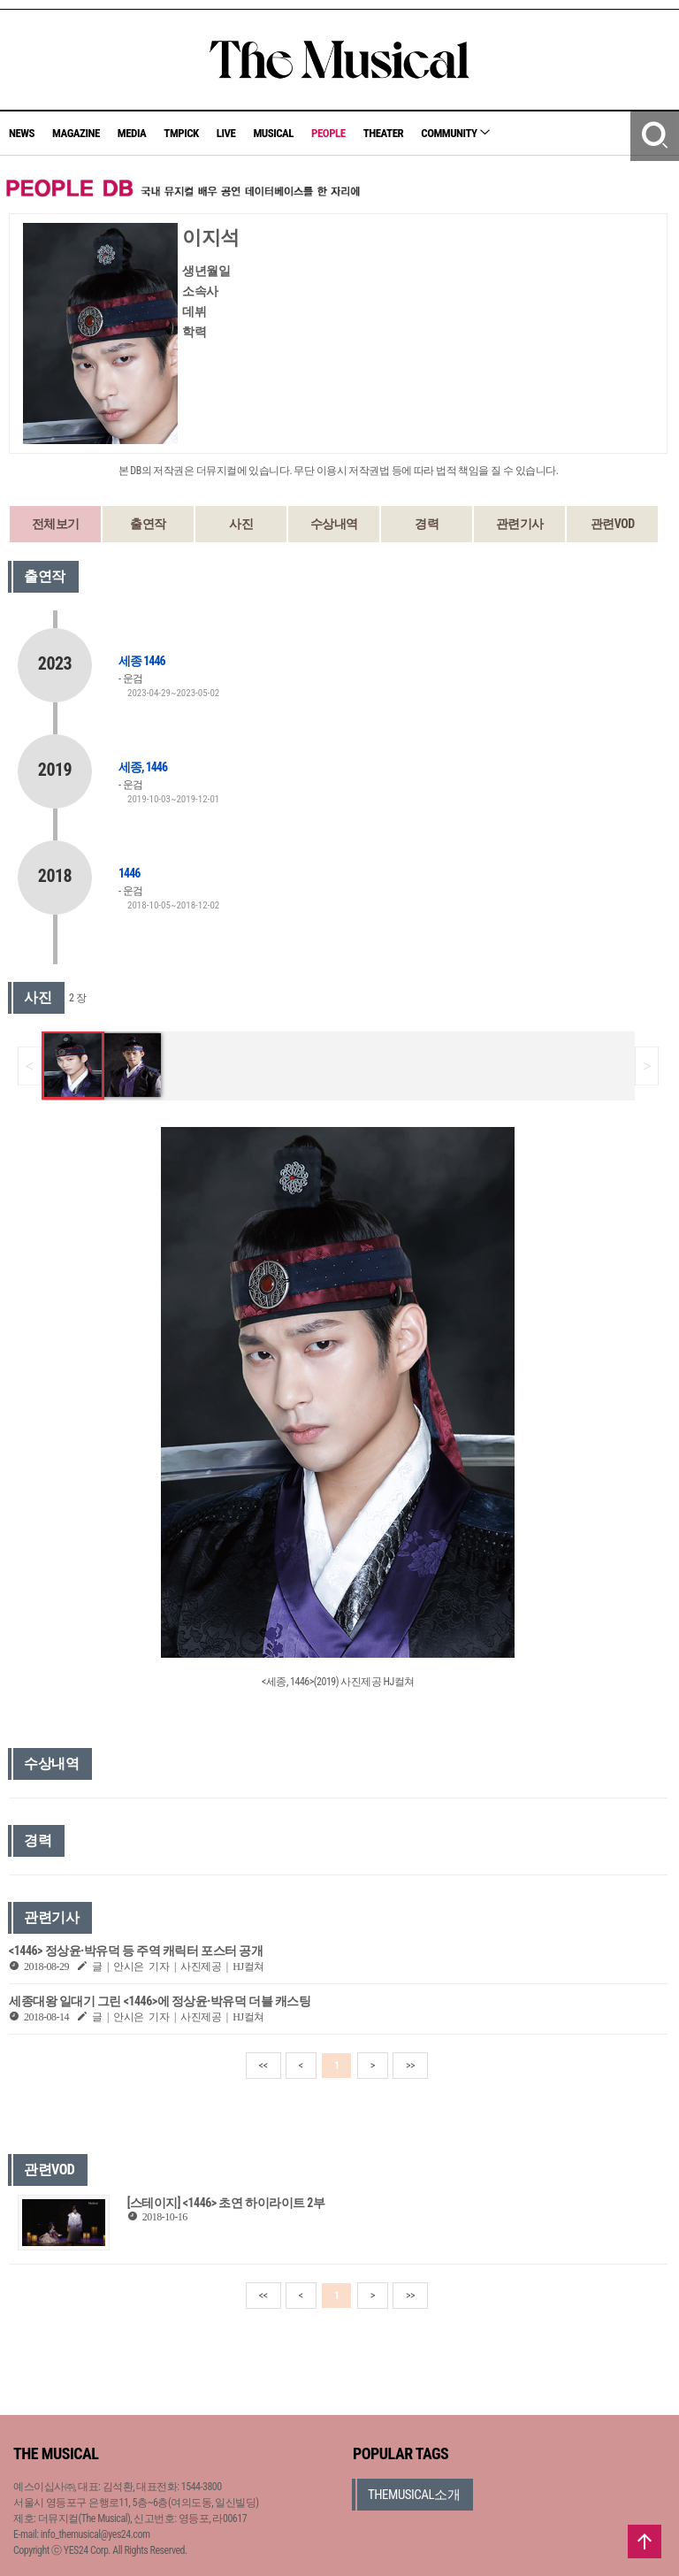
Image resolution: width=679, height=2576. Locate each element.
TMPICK (181, 133)
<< (263, 2065)
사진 (241, 524)
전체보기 (56, 524)
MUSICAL (273, 133)
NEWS (21, 133)
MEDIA (132, 133)
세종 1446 (141, 661)
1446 (129, 873)
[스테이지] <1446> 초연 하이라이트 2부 (226, 2203)
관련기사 (520, 524)
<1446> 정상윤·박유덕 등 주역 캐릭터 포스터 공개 (136, 1951)
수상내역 (334, 524)
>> (410, 2065)
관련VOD (613, 524)
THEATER (383, 133)
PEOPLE (328, 133)
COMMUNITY (455, 133)
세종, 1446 (142, 767)
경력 (427, 524)
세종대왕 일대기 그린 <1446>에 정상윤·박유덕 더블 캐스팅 (159, 2001)
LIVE (226, 133)
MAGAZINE (76, 133)
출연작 (148, 524)
